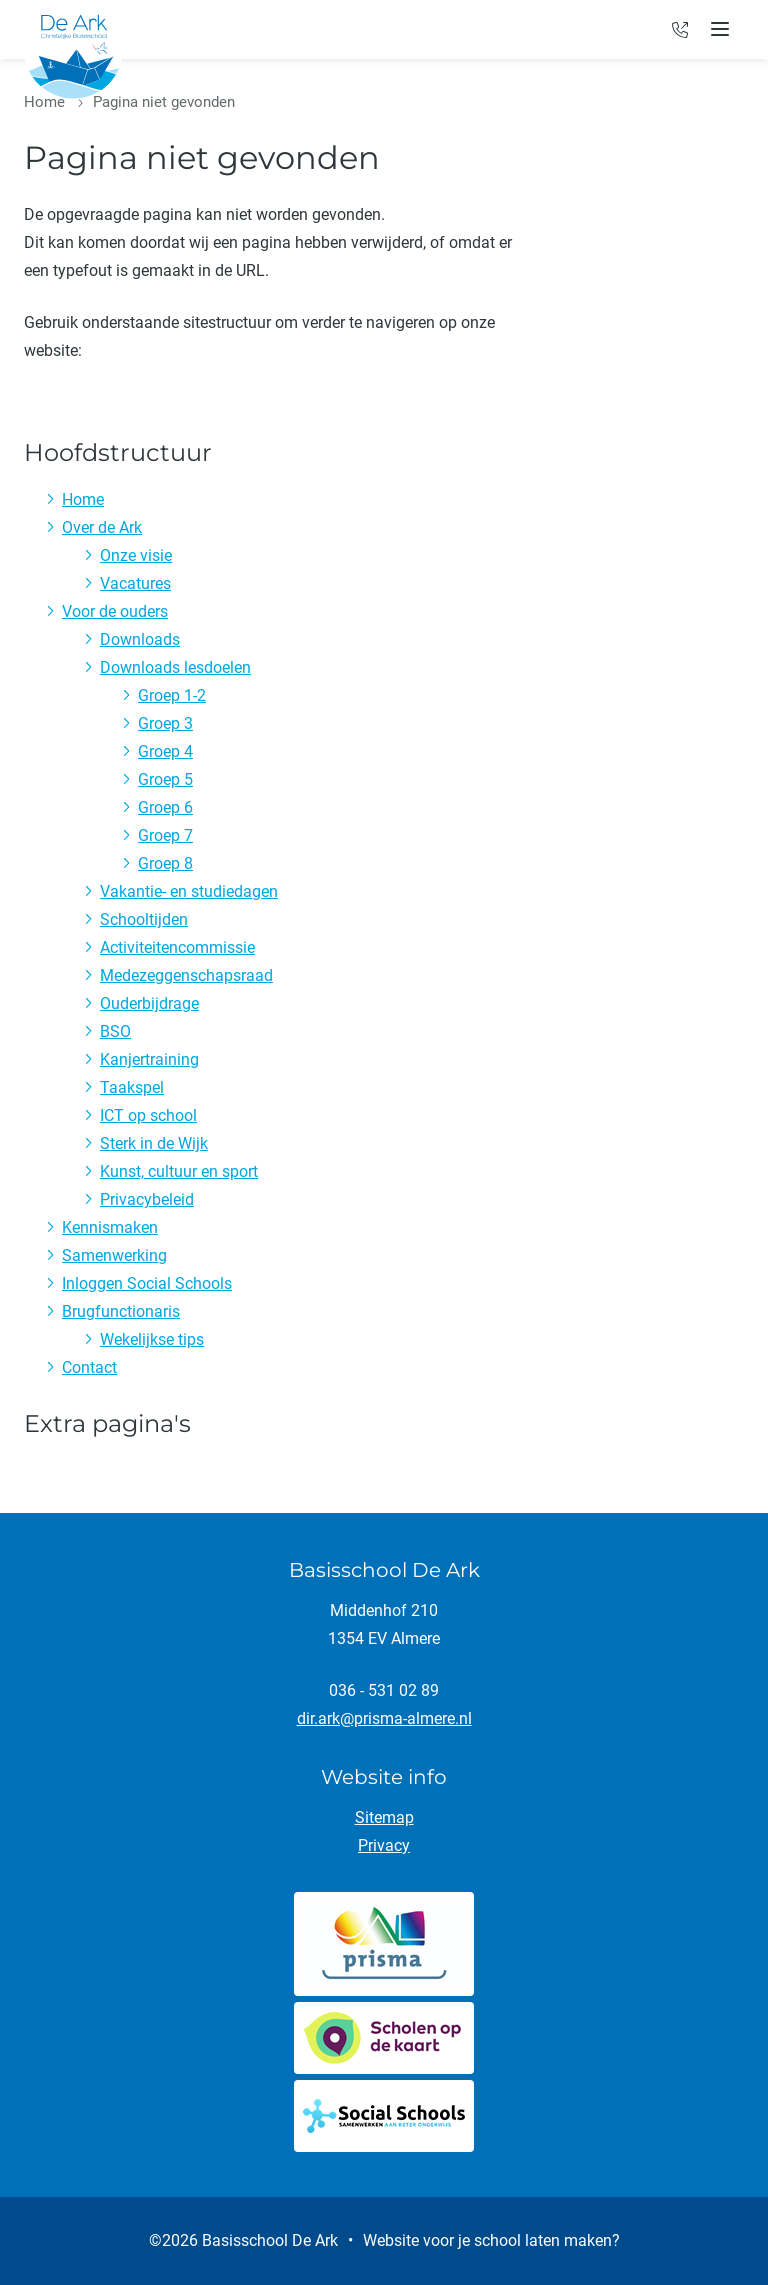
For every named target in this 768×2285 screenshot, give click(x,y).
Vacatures (135, 583)
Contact (89, 1367)
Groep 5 (165, 779)
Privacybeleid (147, 1199)
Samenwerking (114, 1255)
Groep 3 (165, 723)
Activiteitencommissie (177, 947)
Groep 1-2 (172, 695)
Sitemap (384, 1817)
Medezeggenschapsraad (186, 975)
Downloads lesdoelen (175, 667)
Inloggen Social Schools (147, 1283)
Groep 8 (165, 863)
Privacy (384, 1845)
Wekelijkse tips (152, 1339)
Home (44, 102)
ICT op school (148, 1115)
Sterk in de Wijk (154, 1143)
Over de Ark (102, 527)
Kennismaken (110, 1227)
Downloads (140, 639)
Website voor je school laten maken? (491, 2240)
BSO (115, 1031)
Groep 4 (165, 751)
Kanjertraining (149, 1059)
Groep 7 (165, 835)
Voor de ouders (115, 611)
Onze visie (136, 555)
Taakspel (132, 1087)
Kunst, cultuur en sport (179, 1171)
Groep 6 (165, 807)
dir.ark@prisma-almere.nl (384, 1718)
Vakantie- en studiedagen (189, 891)
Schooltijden (144, 919)
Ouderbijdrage (149, 1003)
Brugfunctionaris (121, 1311)
